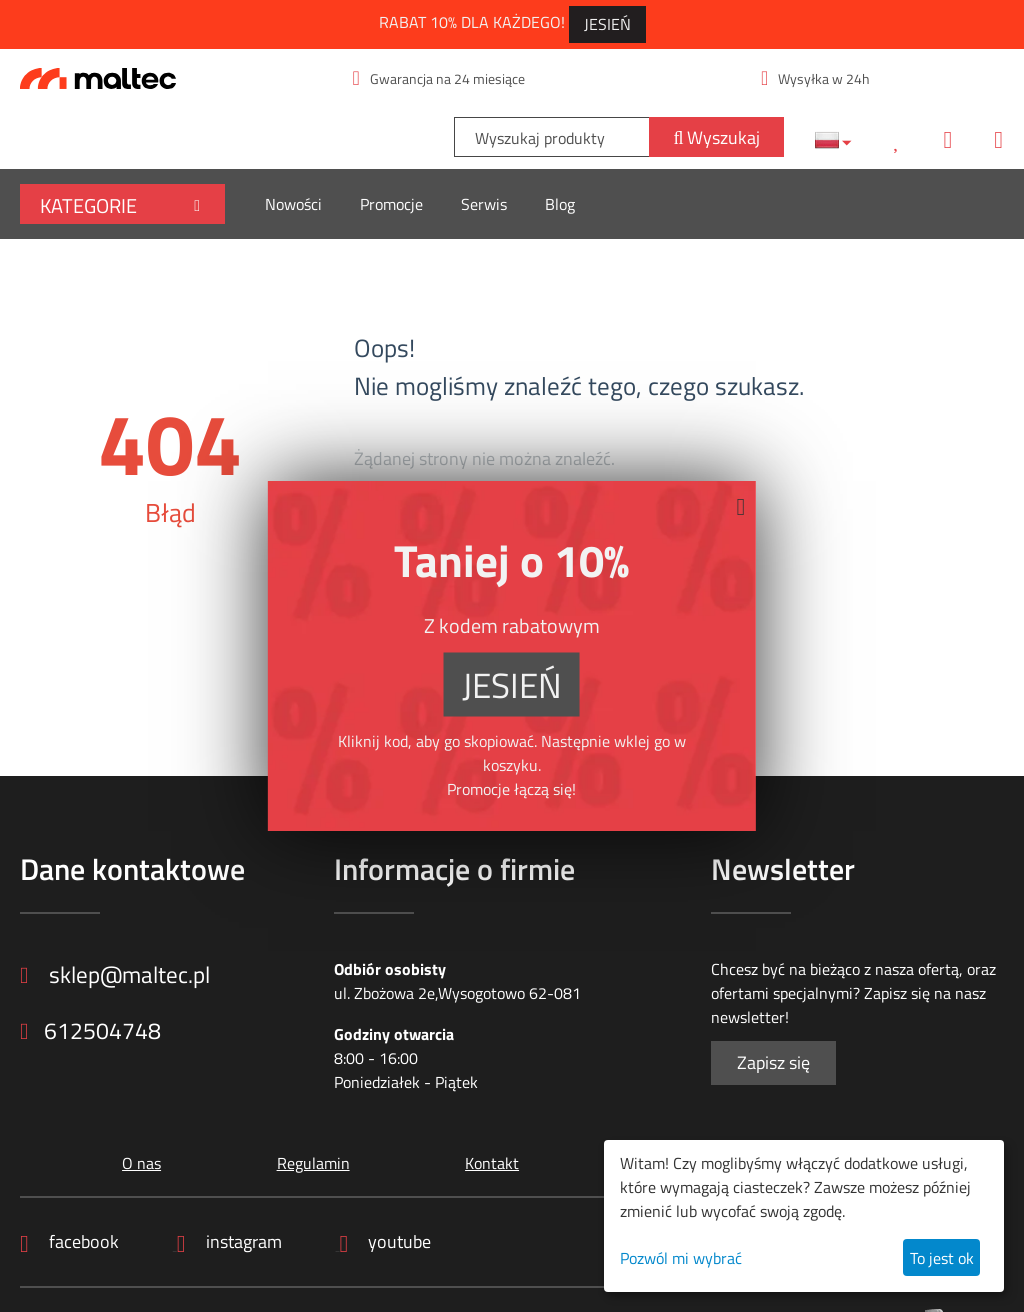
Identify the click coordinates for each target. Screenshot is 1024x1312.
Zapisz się (773, 1062)
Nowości (293, 204)
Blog (560, 204)
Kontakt (491, 1163)
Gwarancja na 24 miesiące (439, 78)
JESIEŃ (607, 24)
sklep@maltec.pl (119, 975)
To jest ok (942, 1258)
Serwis (484, 204)
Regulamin (311, 1163)
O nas (140, 1163)
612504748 (91, 1032)
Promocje (391, 204)
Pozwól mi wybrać (681, 1258)
